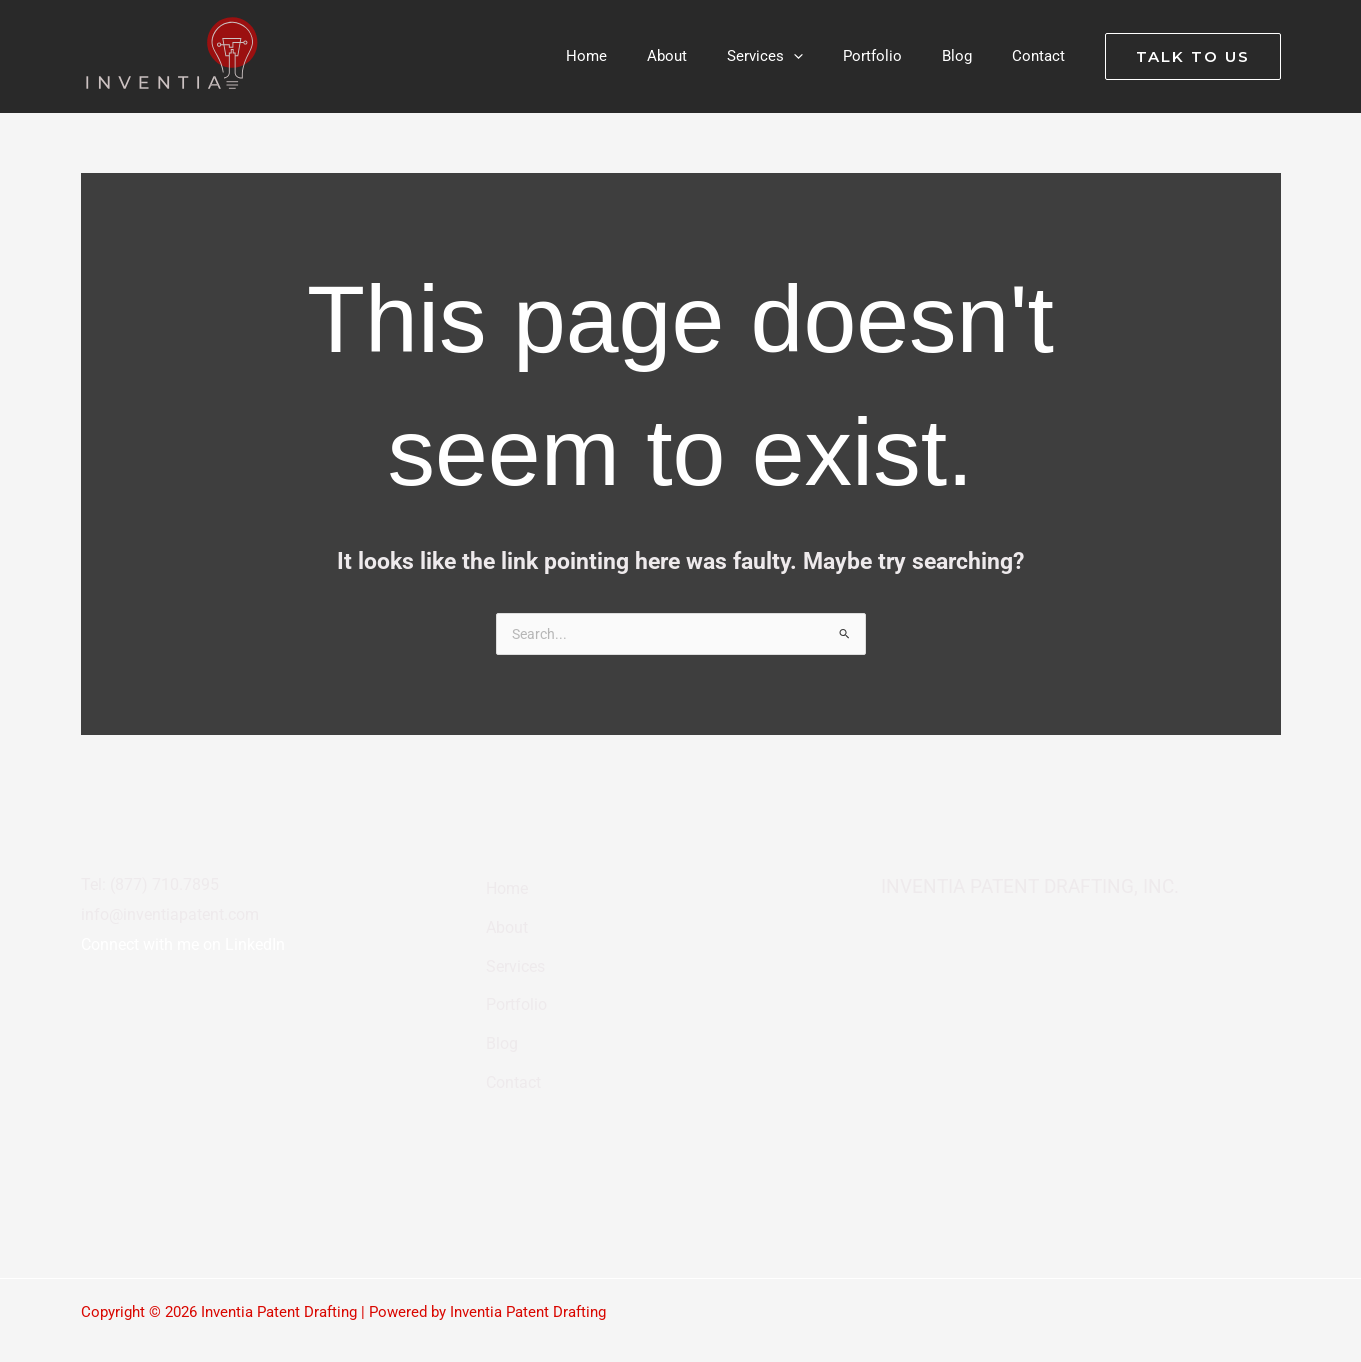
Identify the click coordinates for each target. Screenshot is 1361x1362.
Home (504, 887)
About (504, 919)
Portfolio (514, 982)
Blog (498, 1013)
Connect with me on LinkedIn (183, 946)
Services (513, 950)
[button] (828, 56)
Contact (511, 1045)
